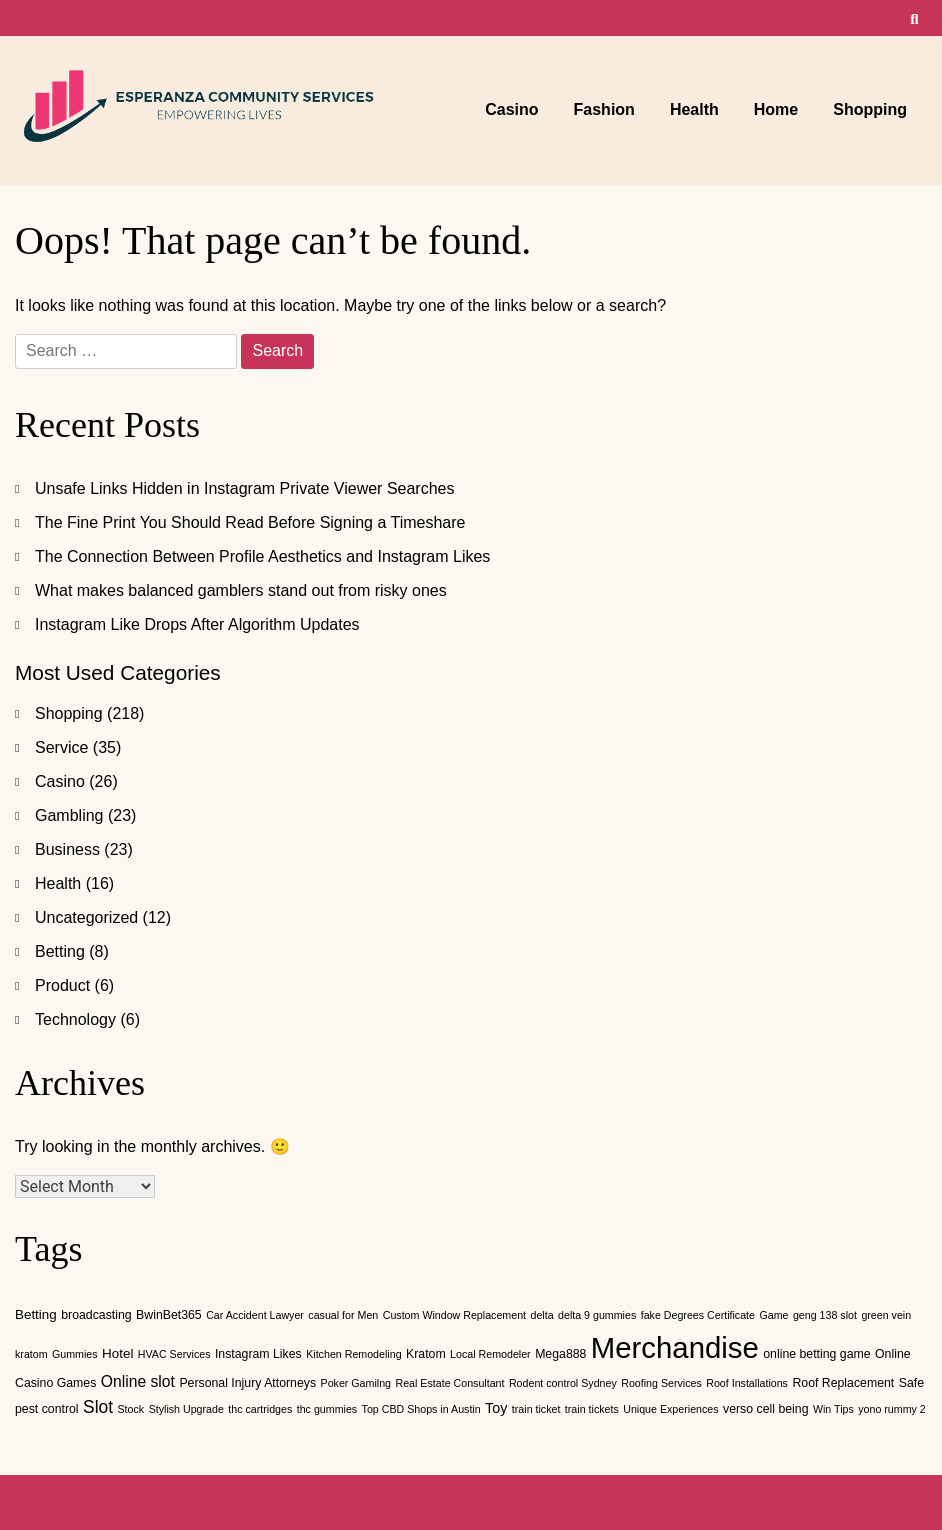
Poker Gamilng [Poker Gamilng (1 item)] (356, 1383)
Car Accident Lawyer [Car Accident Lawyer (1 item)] (255, 1315)
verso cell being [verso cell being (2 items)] (765, 1409)
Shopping (870, 109)
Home (776, 109)
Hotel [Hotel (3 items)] (117, 1353)
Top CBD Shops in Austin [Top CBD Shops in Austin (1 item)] (421, 1409)
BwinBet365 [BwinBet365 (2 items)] (169, 1315)
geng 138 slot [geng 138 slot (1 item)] (825, 1315)
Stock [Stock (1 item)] (131, 1409)
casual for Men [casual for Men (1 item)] (343, 1315)
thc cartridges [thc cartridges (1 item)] (260, 1409)
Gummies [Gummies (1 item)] (75, 1354)
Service (61, 747)
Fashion (604, 109)
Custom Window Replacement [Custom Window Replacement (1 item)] (454, 1315)
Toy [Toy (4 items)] (496, 1408)
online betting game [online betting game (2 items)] (816, 1354)
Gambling (69, 815)
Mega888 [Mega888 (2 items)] (560, 1354)
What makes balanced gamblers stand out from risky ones (241, 590)
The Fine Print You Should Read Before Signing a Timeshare (250, 522)
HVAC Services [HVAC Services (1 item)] (174, 1354)
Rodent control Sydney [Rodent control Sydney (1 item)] (563, 1383)
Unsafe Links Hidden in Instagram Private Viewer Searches (244, 488)
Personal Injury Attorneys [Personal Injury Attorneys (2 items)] (247, 1383)
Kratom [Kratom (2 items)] (426, 1354)
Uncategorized (86, 917)
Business (67, 849)
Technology (75, 1019)
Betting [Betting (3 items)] (36, 1314)
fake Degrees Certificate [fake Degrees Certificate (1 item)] (698, 1315)
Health (694, 109)
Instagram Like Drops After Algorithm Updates (197, 624)
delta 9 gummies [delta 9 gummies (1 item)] (597, 1315)
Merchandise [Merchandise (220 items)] (675, 1347)
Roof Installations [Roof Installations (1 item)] (747, 1383)
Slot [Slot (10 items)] (98, 1407)
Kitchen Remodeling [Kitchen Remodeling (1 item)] (353, 1354)
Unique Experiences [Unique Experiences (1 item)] (670, 1409)
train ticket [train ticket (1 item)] (536, 1409)
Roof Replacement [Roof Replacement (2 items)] (843, 1383)
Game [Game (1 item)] (773, 1315)
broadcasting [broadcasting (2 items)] (96, 1315)
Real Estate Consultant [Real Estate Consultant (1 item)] (449, 1383)
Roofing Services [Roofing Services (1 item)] (661, 1383)
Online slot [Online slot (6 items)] (138, 1381)
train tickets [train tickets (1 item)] (592, 1409)
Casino (511, 109)
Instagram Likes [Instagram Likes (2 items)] (258, 1354)
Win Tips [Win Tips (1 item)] (833, 1409)
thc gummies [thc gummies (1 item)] (327, 1409)
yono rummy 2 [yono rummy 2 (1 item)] (892, 1409)
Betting (60, 951)
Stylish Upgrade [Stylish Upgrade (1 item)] (186, 1409)
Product (62, 985)
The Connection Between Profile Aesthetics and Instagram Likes (262, 556)
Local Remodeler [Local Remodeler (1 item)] (490, 1354)
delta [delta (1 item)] (541, 1315)
